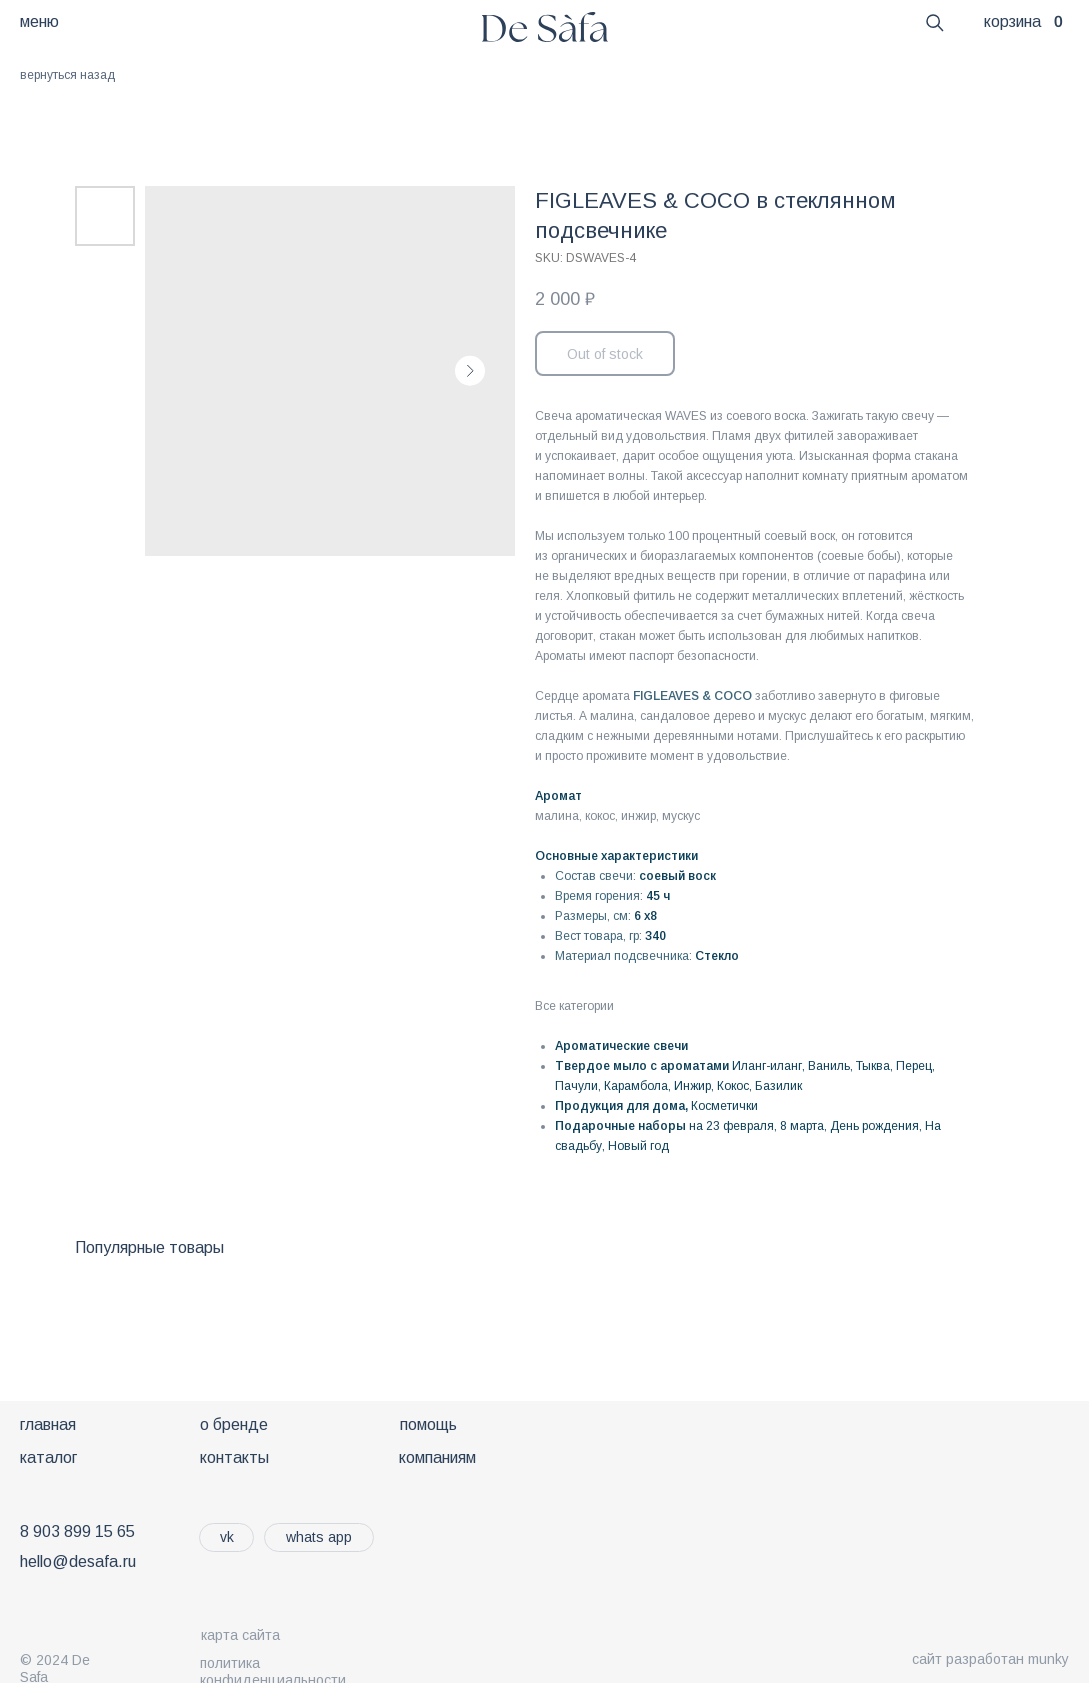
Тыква (873, 1066)
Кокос (733, 1086)
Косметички (724, 1106)
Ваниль (829, 1066)
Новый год (638, 1146)
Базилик (778, 1086)
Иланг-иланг (767, 1066)
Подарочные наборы (620, 1126)
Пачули (576, 1086)
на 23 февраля (731, 1126)
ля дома (660, 1106)
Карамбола (636, 1086)
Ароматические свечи (621, 1046)
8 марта (802, 1126)
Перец (914, 1066)
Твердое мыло (601, 1066)
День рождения (874, 1126)
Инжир (692, 1086)
